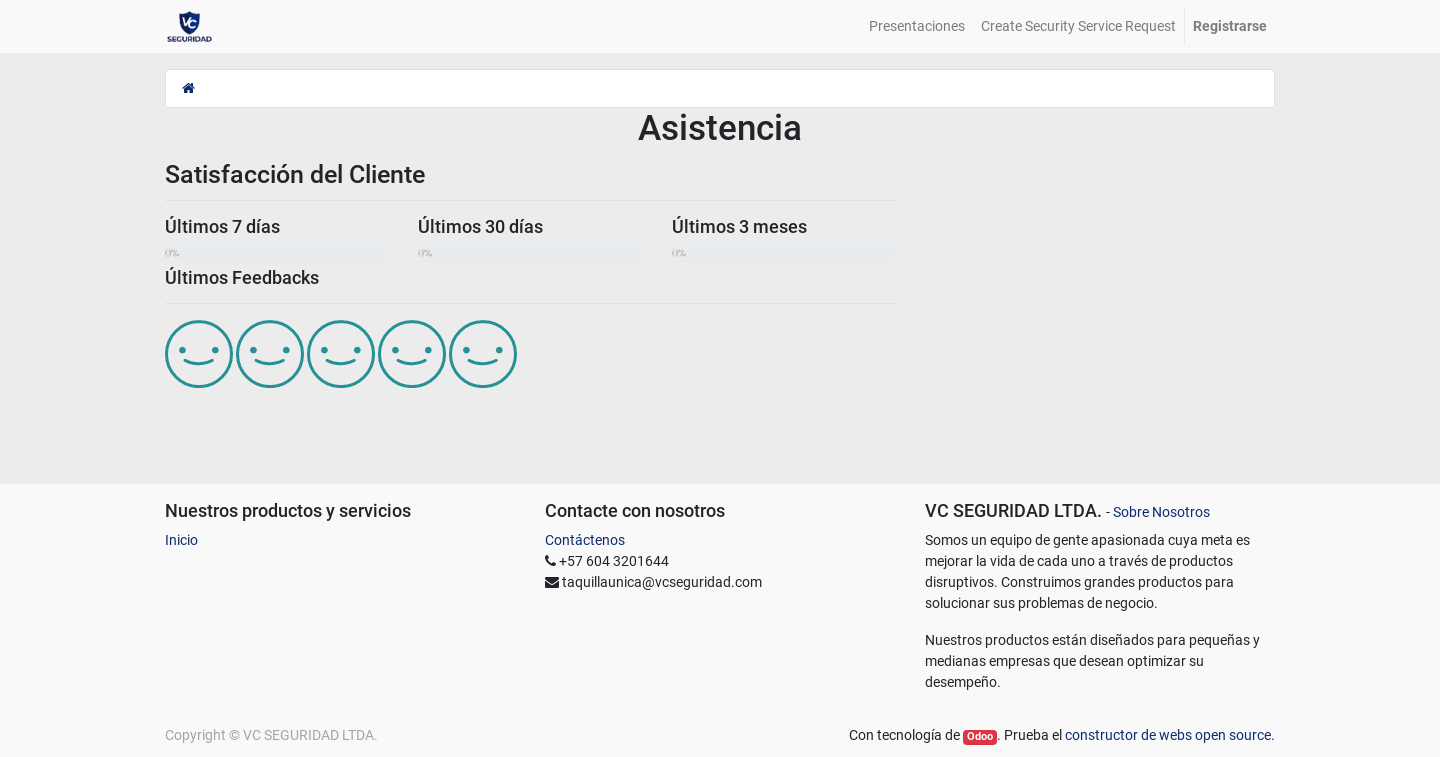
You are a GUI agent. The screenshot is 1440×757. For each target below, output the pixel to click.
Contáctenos (585, 540)
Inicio (181, 540)
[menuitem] (917, 26)
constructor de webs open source (1168, 735)
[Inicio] (188, 88)
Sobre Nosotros (1161, 512)
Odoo (980, 736)
